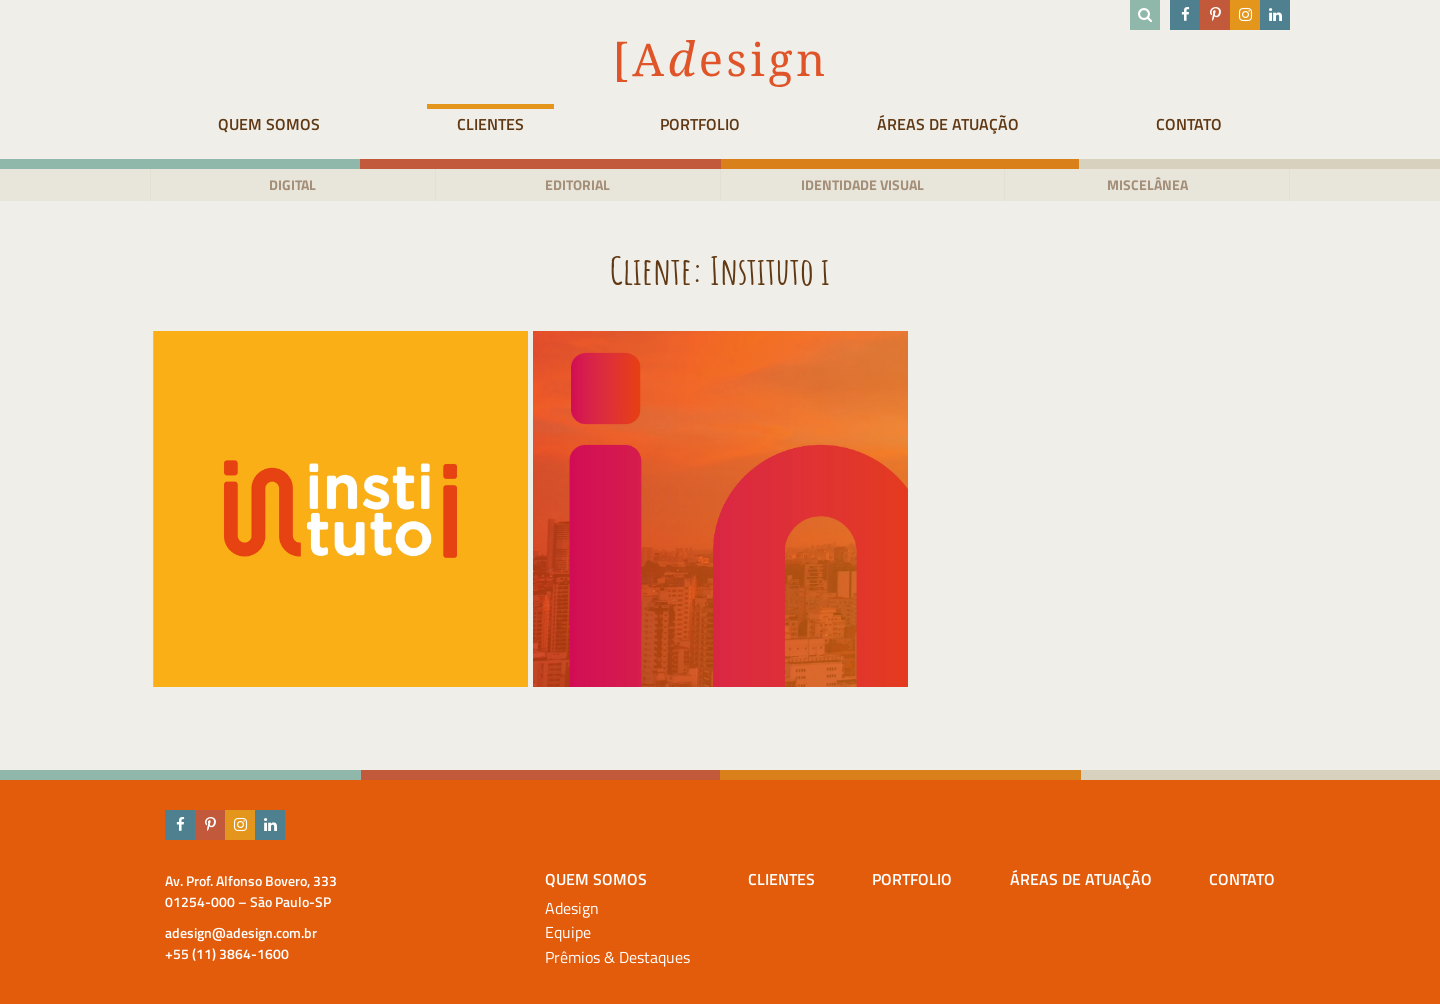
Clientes (490, 124)
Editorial (577, 184)
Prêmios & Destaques (617, 957)
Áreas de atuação (948, 124)
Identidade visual (862, 184)
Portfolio (700, 124)
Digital (292, 184)
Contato (1189, 124)
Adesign (572, 908)
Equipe (568, 932)
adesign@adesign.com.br (241, 932)
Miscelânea (1147, 184)
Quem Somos (269, 124)
